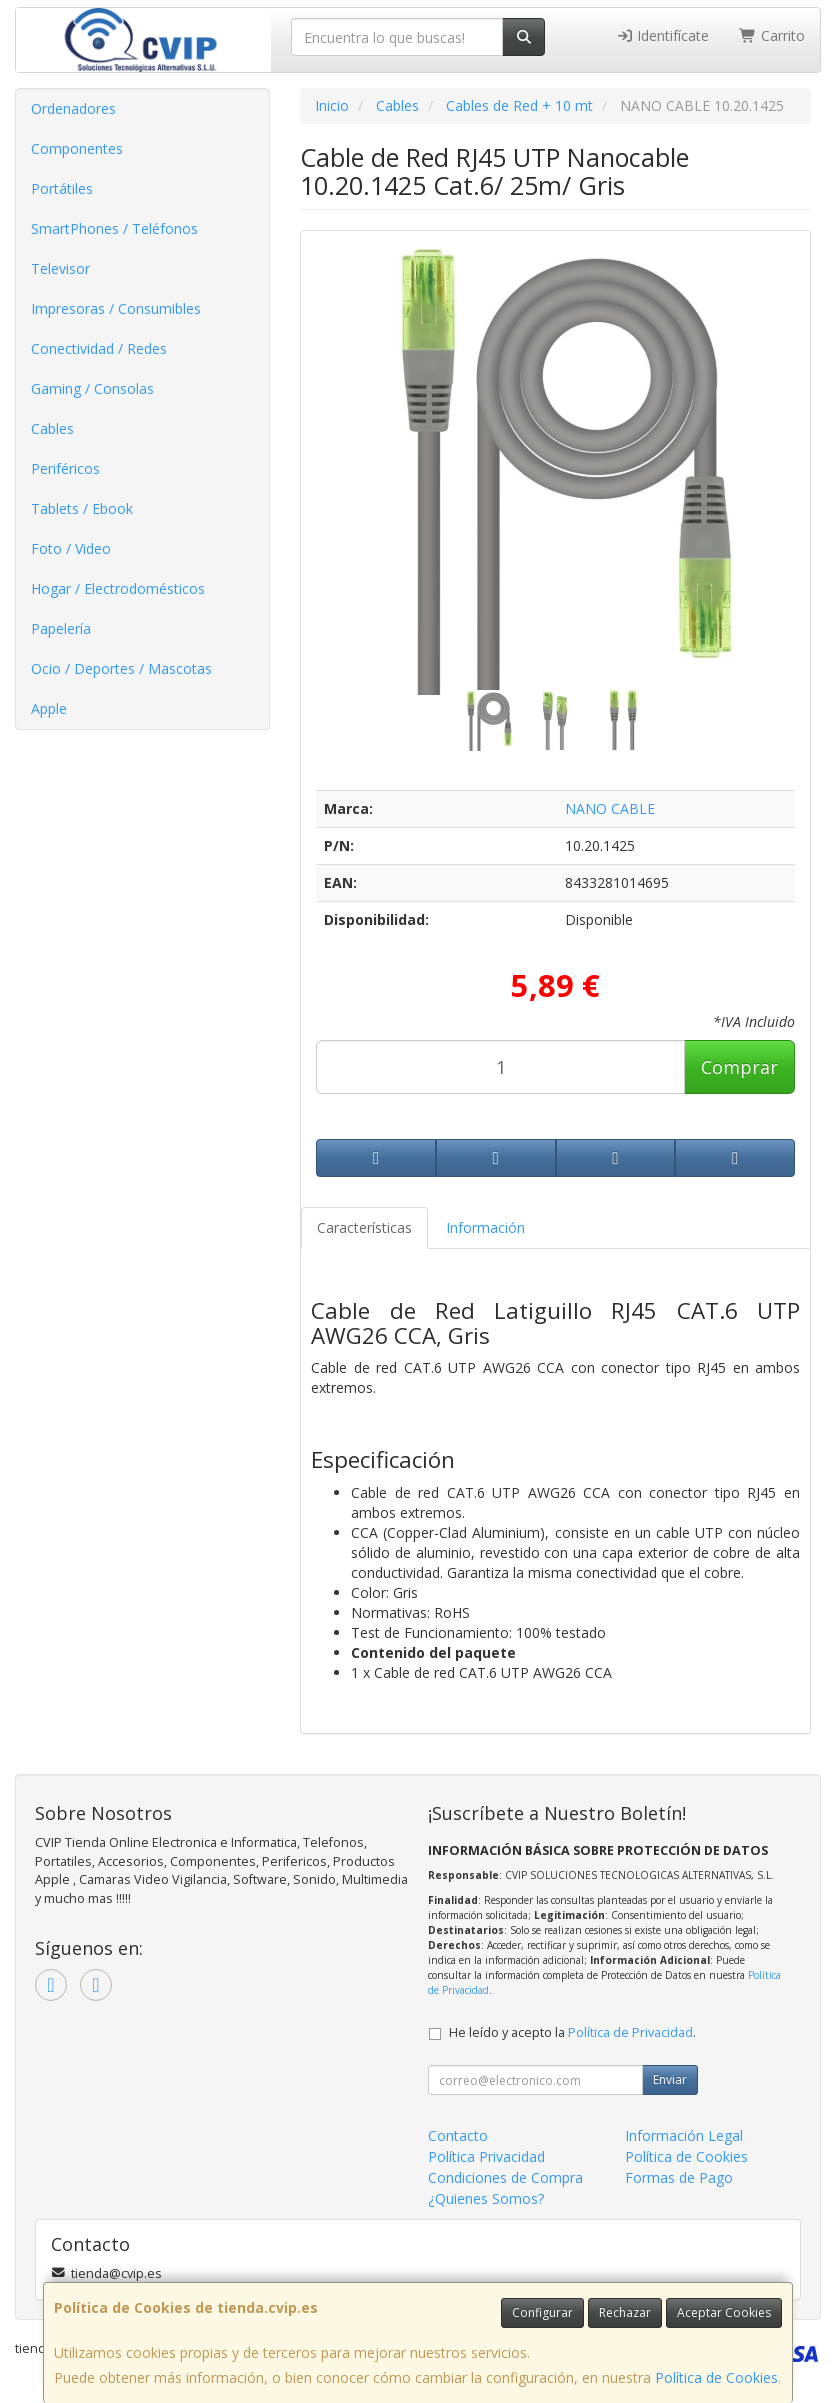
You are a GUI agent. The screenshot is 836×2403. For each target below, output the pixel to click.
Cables (52, 428)
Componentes (77, 148)
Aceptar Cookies (724, 2312)
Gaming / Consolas (92, 388)
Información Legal (684, 2135)
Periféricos (65, 468)
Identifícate (663, 35)
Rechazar (625, 2312)
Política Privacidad (486, 2156)
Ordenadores (73, 108)
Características (364, 1227)
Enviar (670, 2079)
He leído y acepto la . (572, 2032)
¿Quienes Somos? (486, 2198)
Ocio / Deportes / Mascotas (121, 668)
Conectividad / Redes (99, 348)
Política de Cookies (716, 2377)
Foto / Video (71, 548)
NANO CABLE (610, 808)
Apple (49, 708)
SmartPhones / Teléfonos (114, 228)
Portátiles (62, 188)
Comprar (739, 1067)
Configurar (542, 2312)
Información (485, 1227)
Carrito (772, 35)
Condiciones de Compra (505, 2177)
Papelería (61, 628)
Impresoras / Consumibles (116, 308)
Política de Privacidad (630, 2032)
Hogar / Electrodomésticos (118, 588)
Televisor (60, 268)
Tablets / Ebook (82, 508)
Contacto (458, 2135)
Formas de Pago (679, 2177)
